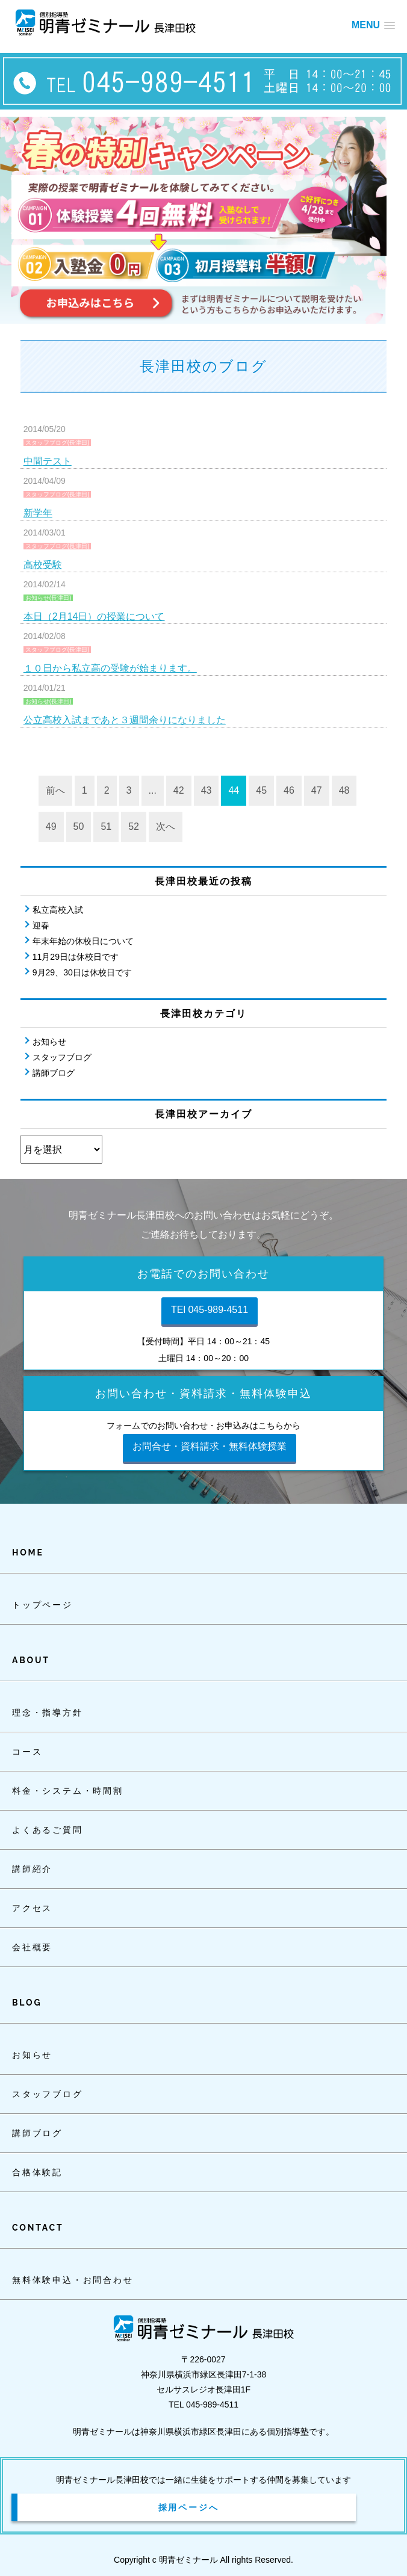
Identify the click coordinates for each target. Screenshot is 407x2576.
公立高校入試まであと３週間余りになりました (124, 720)
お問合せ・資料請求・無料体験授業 (209, 1446)
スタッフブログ (62, 1057)
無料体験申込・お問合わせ (73, 2280)
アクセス (32, 1908)
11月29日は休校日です (76, 957)
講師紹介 (32, 1869)
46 (289, 790)
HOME (28, 1552)
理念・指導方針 (47, 1712)
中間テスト (47, 461)
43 (206, 790)
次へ (165, 826)
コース (27, 1751)
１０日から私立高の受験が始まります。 (110, 668)
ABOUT (31, 1660)
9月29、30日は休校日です (82, 972)
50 (78, 826)
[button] (373, 25)
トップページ (42, 1605)
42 (178, 790)
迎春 (41, 925)
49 (51, 826)
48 (344, 790)
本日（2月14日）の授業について (94, 616)
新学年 (37, 513)
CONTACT (37, 2227)
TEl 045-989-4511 (209, 1310)
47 (316, 790)
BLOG (27, 2002)
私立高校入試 (58, 910)
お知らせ (49, 1041)
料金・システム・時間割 (67, 1791)
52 (133, 826)
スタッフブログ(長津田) (57, 442)
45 (261, 790)
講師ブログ (54, 1073)
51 (106, 826)
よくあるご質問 (47, 1830)
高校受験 (42, 565)
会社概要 (32, 1947)
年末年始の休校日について (83, 941)
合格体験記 (37, 2172)
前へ (55, 790)
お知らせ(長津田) (48, 598)
